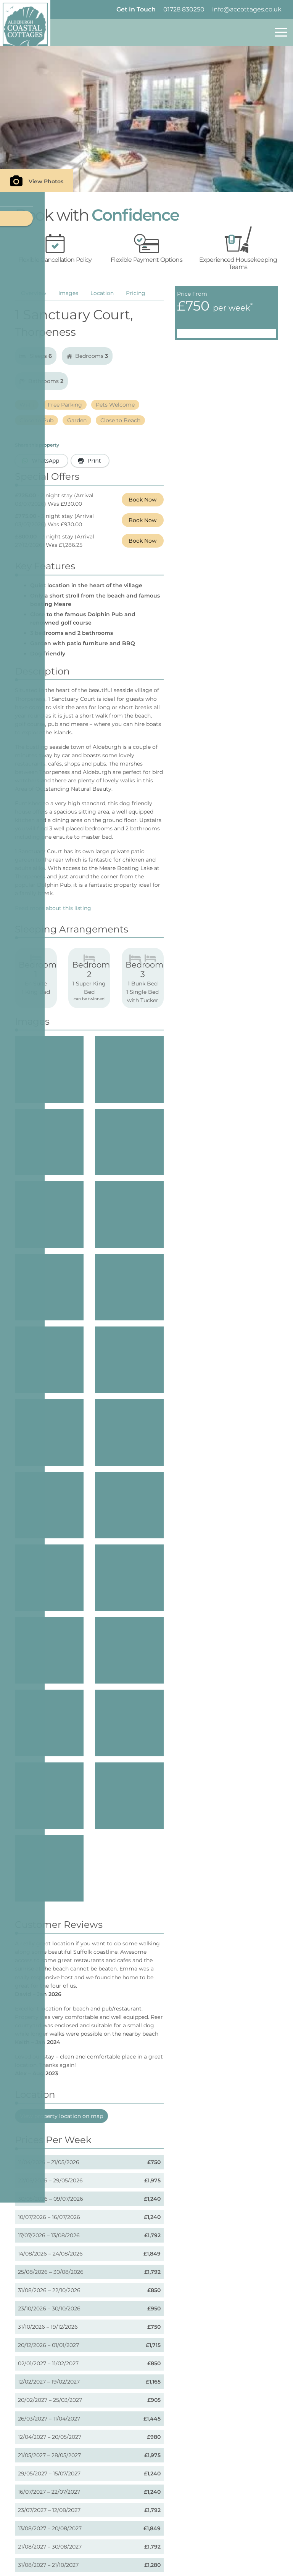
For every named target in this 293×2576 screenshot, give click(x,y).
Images (68, 293)
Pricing (135, 293)
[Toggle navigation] (281, 32)
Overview (33, 293)
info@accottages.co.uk (247, 9)
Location (102, 293)
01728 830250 (183, 9)
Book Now (142, 499)
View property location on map (61, 2004)
